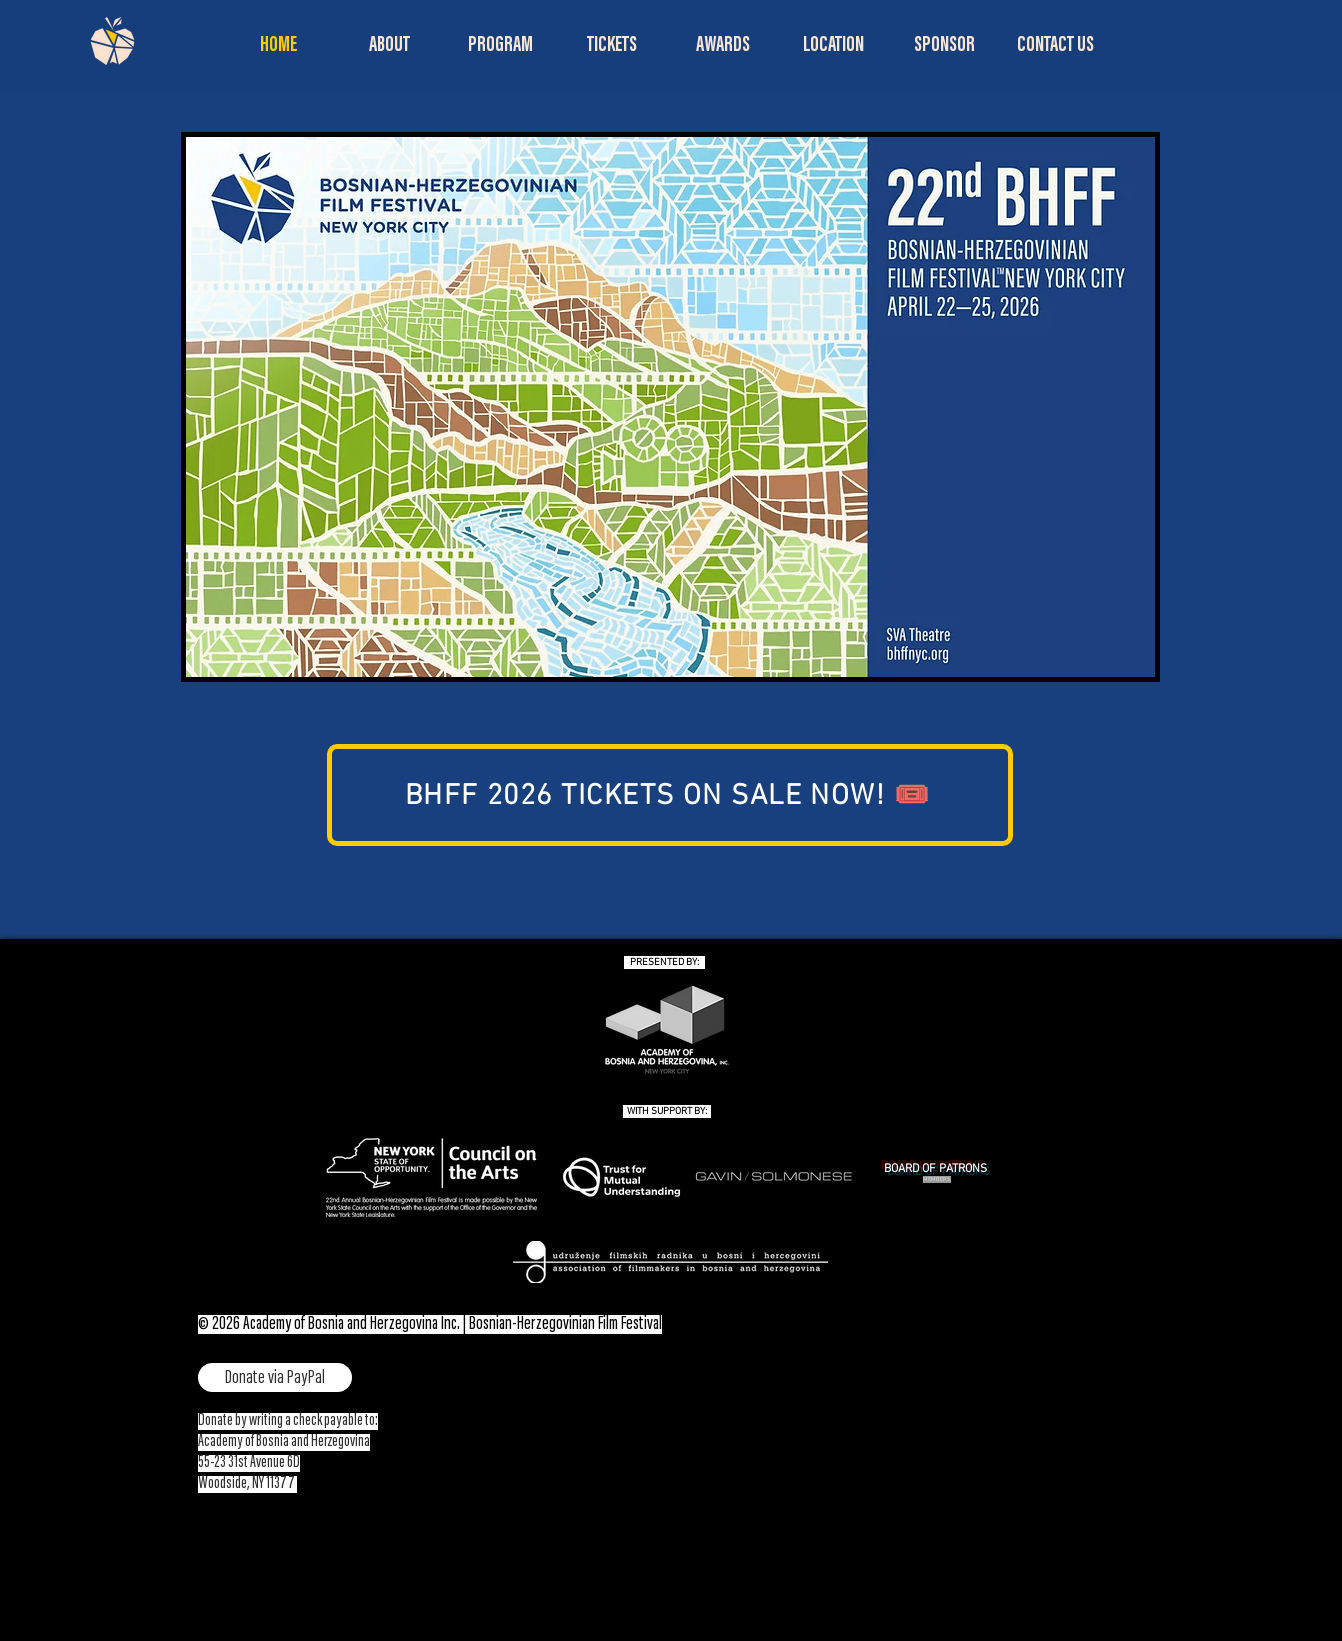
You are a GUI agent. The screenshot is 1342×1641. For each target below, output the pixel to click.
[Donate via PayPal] (275, 1377)
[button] (389, 46)
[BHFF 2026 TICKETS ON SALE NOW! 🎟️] (670, 795)
